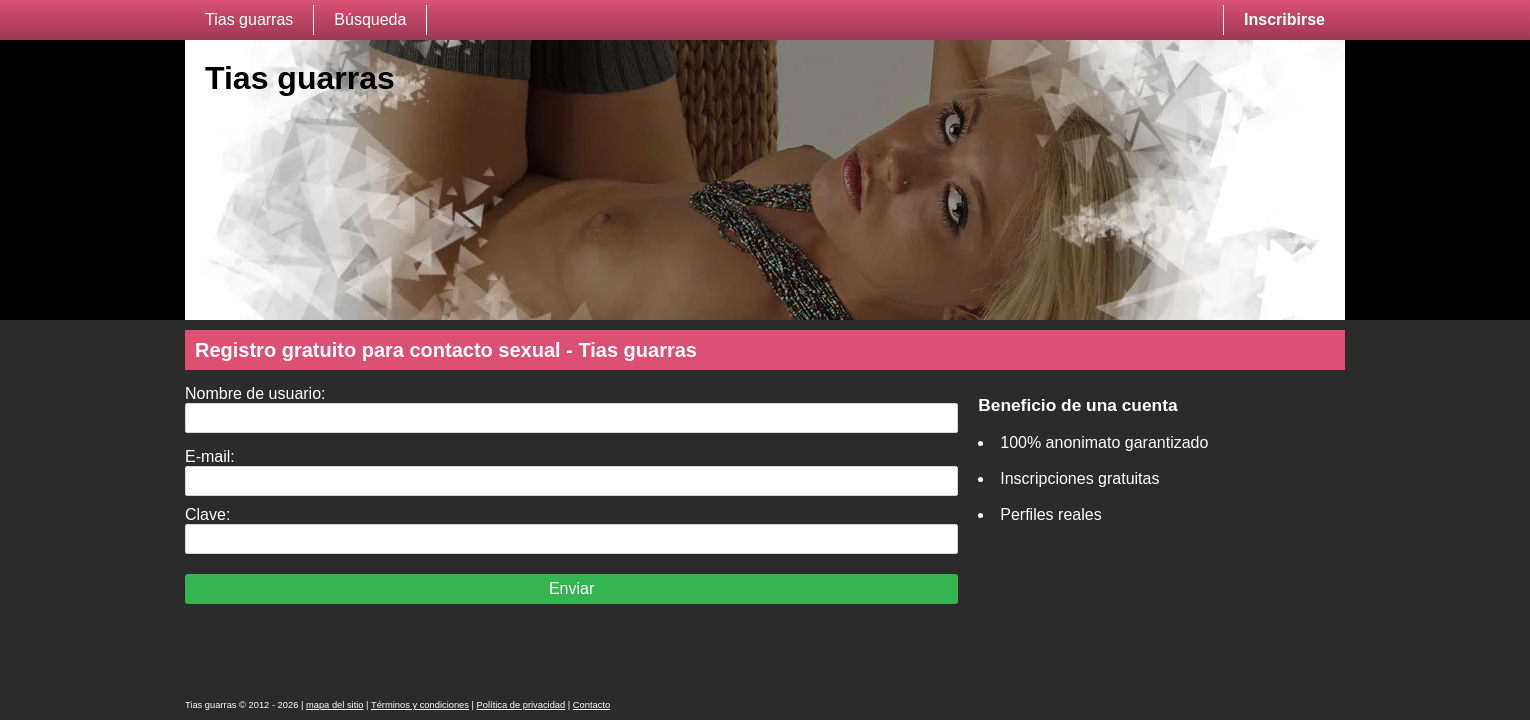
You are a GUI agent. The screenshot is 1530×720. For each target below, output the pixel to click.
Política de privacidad (521, 705)
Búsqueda (370, 19)
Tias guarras (249, 19)
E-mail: (210, 456)
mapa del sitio (335, 705)
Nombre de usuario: (255, 393)
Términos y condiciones (420, 705)
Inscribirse (1284, 19)
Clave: (207, 514)
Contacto (591, 705)
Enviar (571, 588)
